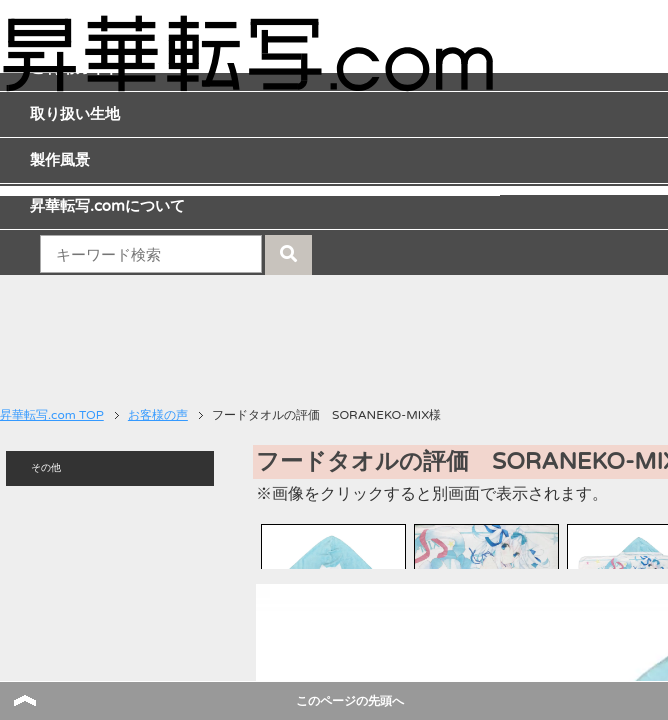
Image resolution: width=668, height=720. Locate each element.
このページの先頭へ (350, 701)
